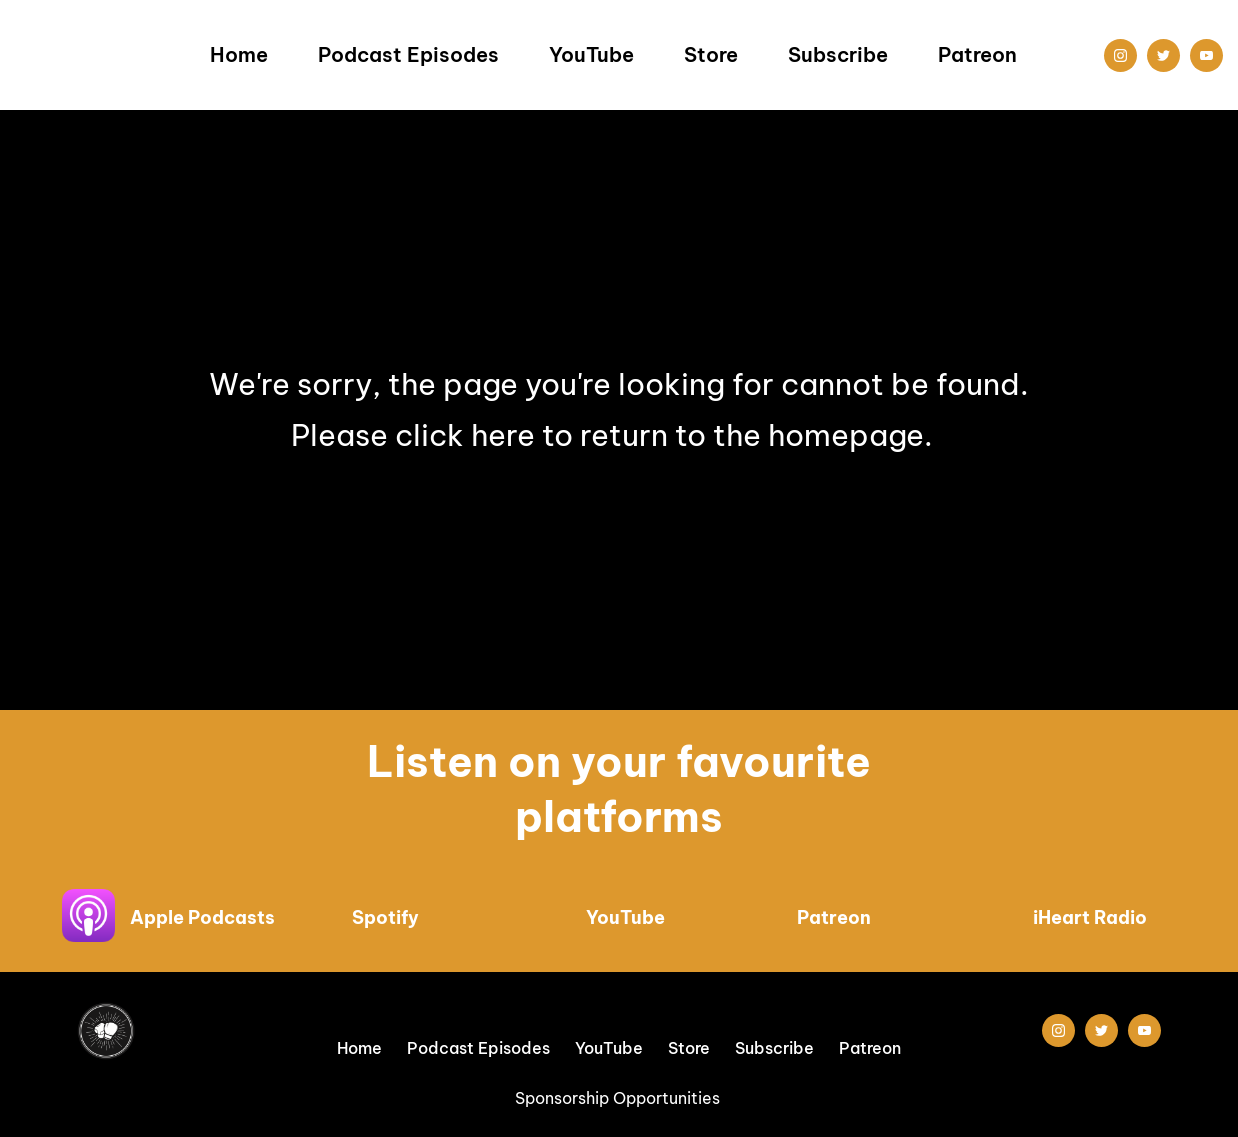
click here (465, 435)
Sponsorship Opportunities (619, 1098)
